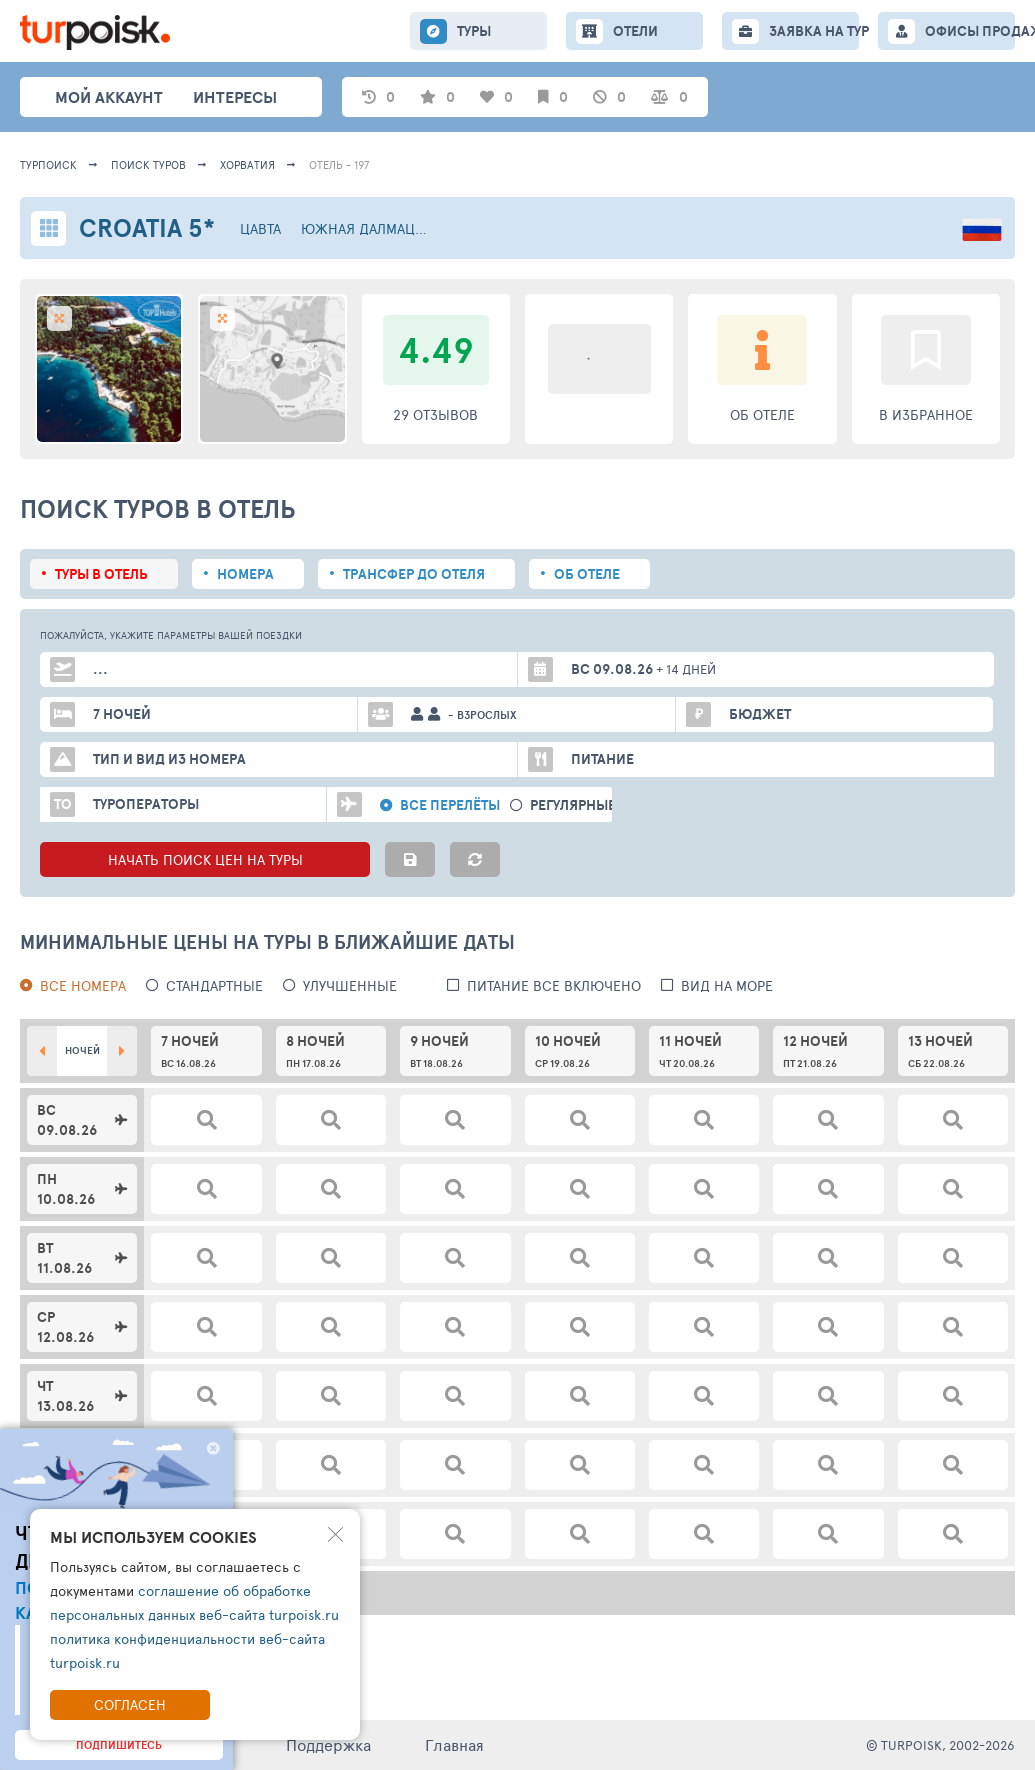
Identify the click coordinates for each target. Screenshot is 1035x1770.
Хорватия (247, 164)
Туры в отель (101, 574)
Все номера (83, 985)
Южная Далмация (366, 228)
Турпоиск (48, 164)
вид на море (727, 985)
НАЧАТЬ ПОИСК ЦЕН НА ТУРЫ (205, 859)
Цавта (260, 228)
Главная (454, 1744)
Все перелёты (450, 805)
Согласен (130, 1704)
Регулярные (573, 805)
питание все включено (554, 985)
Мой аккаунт (109, 97)
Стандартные (214, 985)
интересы (235, 97)
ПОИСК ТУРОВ (148, 164)
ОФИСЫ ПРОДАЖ (970, 31)
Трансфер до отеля (414, 574)
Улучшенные (350, 985)
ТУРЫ (474, 31)
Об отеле (587, 574)
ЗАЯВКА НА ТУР (814, 31)
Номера (245, 574)
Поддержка (328, 1744)
